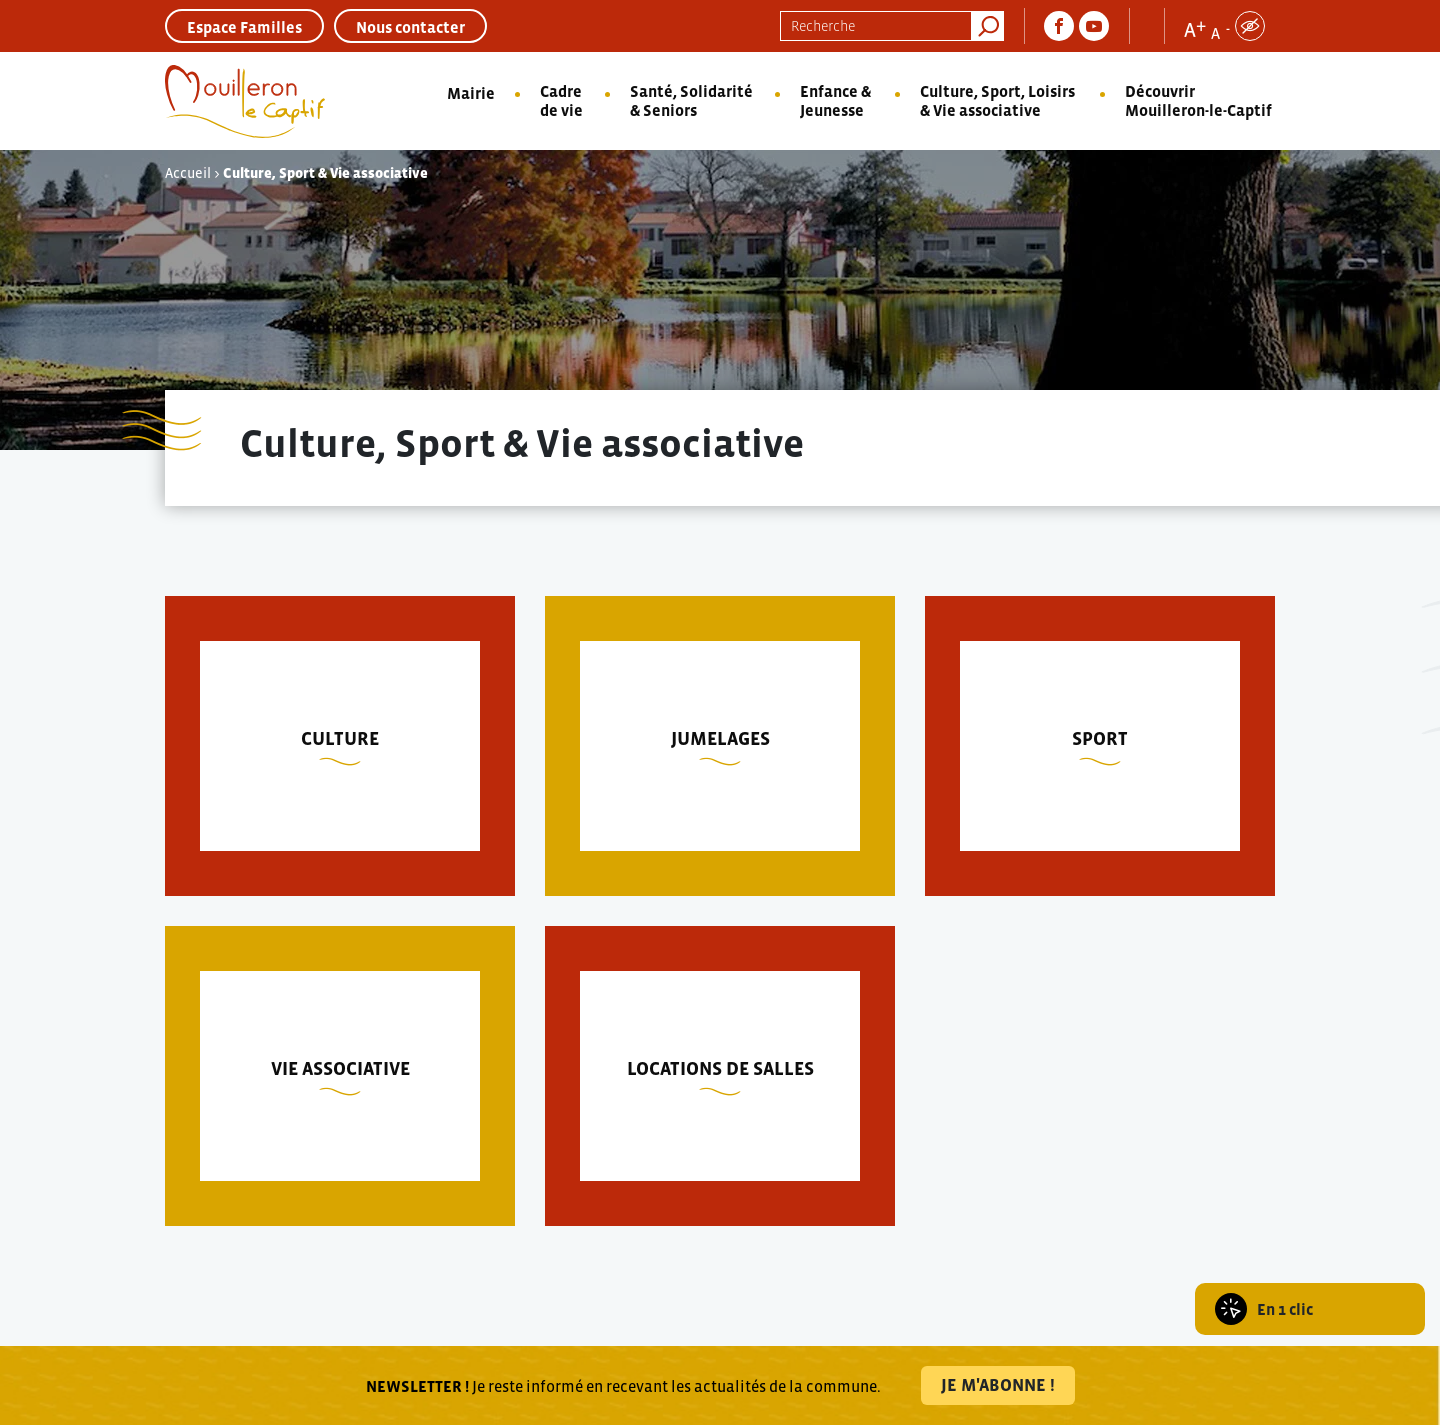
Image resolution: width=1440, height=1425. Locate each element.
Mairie (471, 93)
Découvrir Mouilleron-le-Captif (1198, 100)
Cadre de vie (561, 100)
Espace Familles (244, 27)
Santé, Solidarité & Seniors (691, 100)
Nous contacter (410, 27)
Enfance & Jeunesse (835, 100)
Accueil (188, 173)
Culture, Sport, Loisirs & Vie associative (997, 100)
